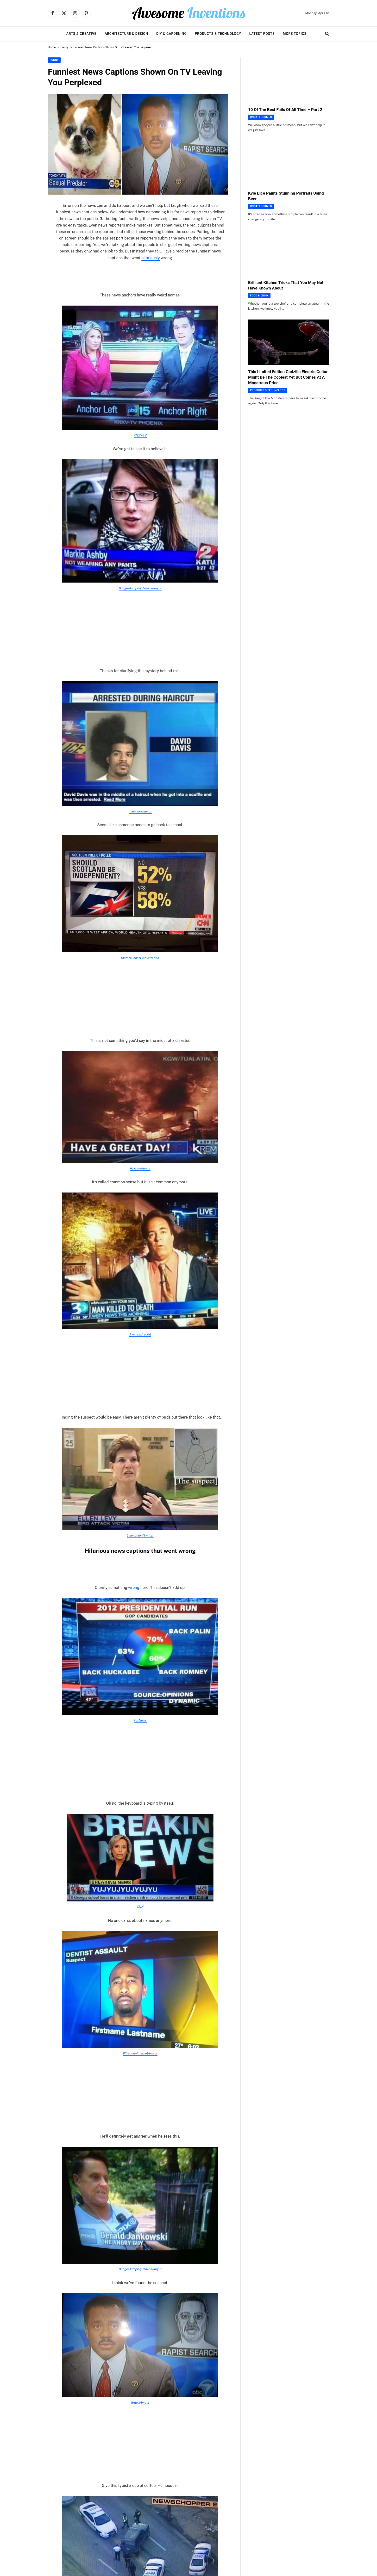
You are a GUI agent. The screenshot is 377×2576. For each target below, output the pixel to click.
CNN (140, 1907)
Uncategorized (261, 117)
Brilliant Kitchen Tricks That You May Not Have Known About (285, 285)
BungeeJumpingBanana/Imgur (140, 2269)
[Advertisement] (140, 632)
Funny (65, 47)
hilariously (150, 258)
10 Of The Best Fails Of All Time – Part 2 (285, 109)
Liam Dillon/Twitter (140, 1535)
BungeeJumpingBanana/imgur (140, 588)
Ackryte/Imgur (140, 1168)
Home (52, 47)
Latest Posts (262, 34)
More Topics (294, 34)
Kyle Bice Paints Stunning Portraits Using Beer (286, 196)
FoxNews (140, 1720)
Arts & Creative (81, 34)
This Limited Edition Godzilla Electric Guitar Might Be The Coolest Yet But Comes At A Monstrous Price (288, 377)
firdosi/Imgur (140, 2402)
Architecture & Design (126, 34)
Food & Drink (259, 295)
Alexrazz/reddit (140, 1334)
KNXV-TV (140, 435)
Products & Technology (218, 34)
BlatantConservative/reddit (140, 958)
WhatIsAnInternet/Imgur (140, 2053)
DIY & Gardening (171, 34)
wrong (133, 1587)
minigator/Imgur (140, 811)
